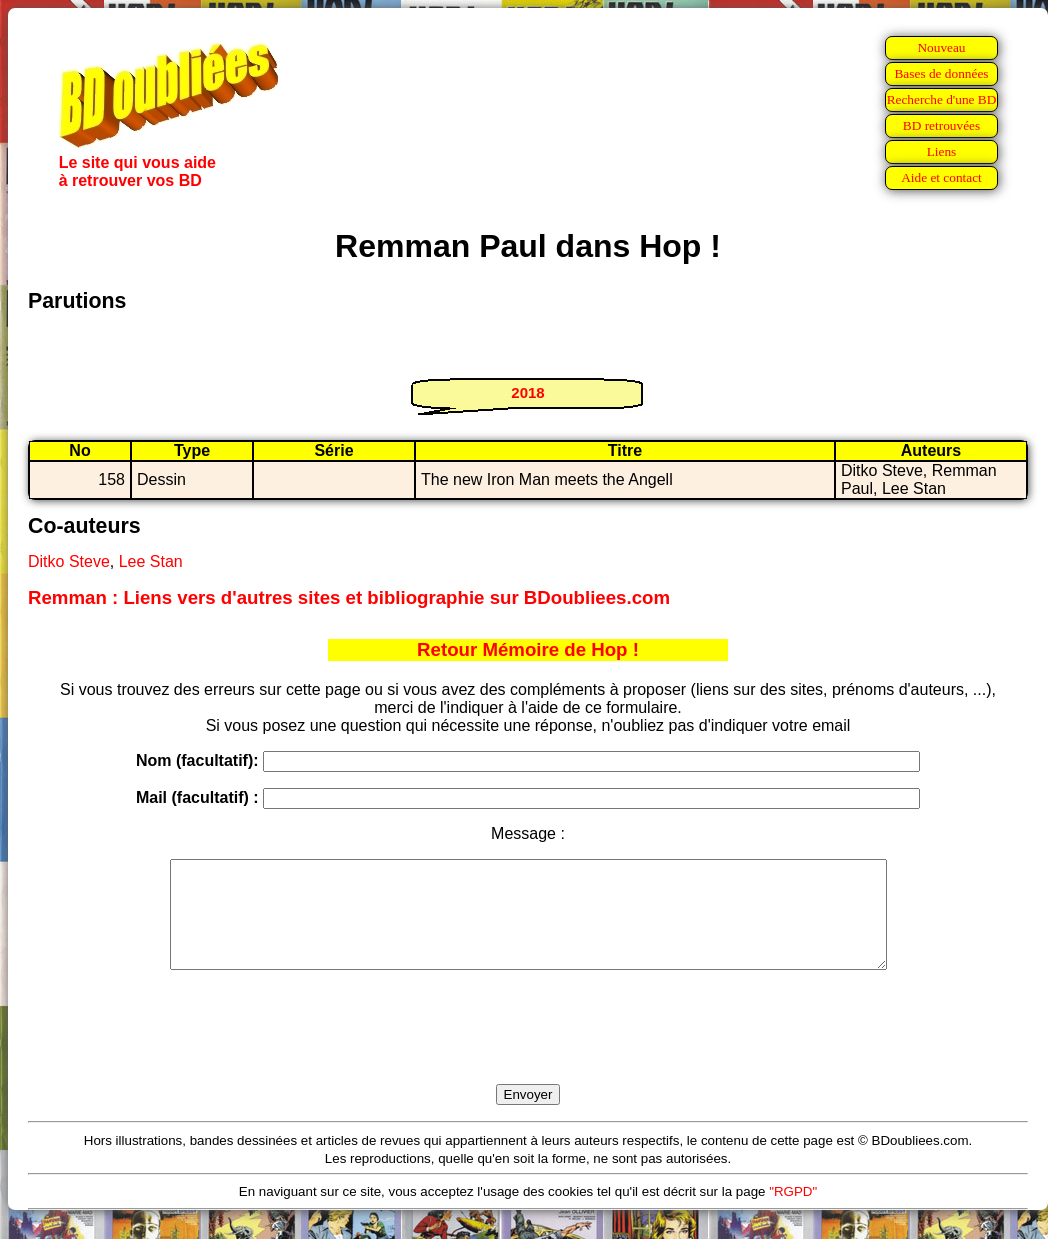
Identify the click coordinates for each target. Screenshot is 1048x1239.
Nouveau (941, 47)
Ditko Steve (69, 561)
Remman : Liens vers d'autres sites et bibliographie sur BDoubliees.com (349, 597)
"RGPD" (793, 1212)
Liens (942, 151)
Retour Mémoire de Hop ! (528, 649)
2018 (527, 392)
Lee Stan (151, 561)
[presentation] (528, 1050)
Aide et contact (941, 177)
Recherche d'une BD (942, 99)
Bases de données (941, 73)
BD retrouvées (941, 125)
